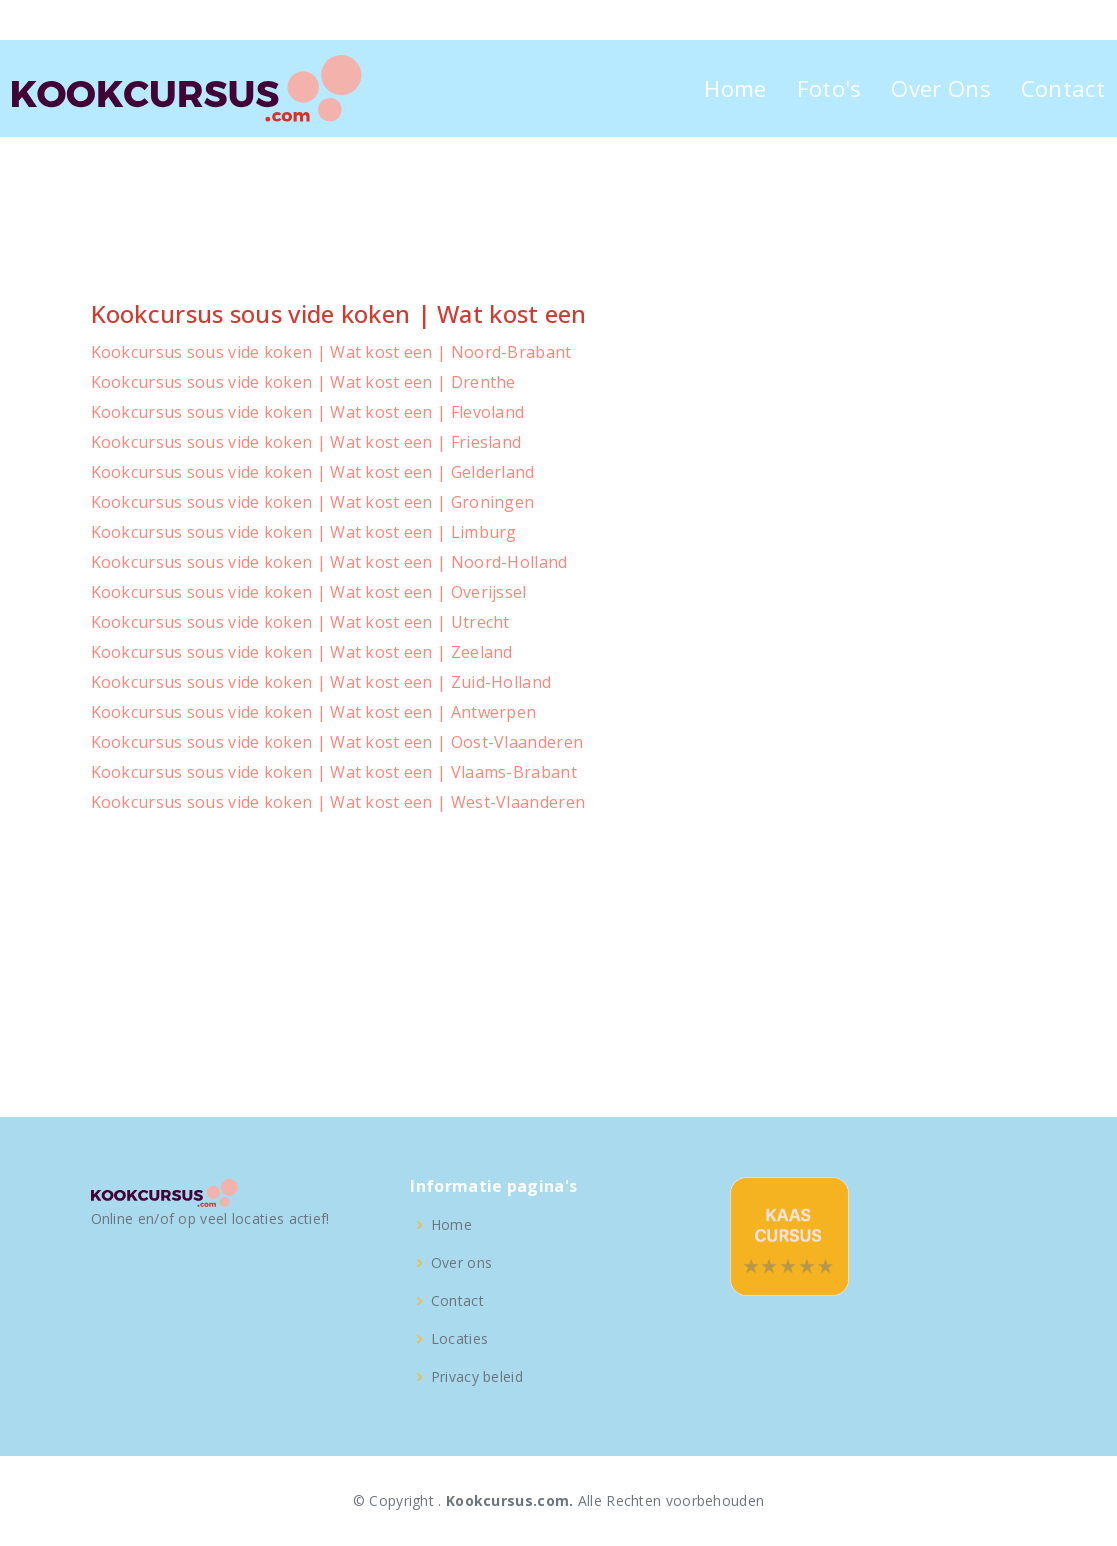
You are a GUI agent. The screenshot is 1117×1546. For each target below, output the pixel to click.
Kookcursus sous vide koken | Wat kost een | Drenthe (303, 382)
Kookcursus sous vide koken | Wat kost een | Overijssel (309, 592)
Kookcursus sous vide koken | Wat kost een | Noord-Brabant (331, 352)
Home (735, 88)
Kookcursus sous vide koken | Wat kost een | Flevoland (308, 412)
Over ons (461, 1263)
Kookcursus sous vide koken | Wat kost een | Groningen (313, 502)
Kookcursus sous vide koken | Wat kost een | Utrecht (300, 622)
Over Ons (940, 88)
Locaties (459, 1339)
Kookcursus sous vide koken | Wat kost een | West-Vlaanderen (338, 802)
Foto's (829, 88)
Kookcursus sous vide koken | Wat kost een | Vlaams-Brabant (334, 772)
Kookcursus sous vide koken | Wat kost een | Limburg (304, 532)
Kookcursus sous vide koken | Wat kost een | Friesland (306, 442)
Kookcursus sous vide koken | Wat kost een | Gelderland (313, 472)
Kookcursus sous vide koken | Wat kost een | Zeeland (302, 652)
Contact (1063, 88)
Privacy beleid (477, 1377)
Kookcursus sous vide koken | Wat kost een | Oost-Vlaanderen (337, 742)
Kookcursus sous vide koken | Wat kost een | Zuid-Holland (321, 682)
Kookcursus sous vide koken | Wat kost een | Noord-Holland (329, 562)
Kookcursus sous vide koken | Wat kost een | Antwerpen (314, 712)
